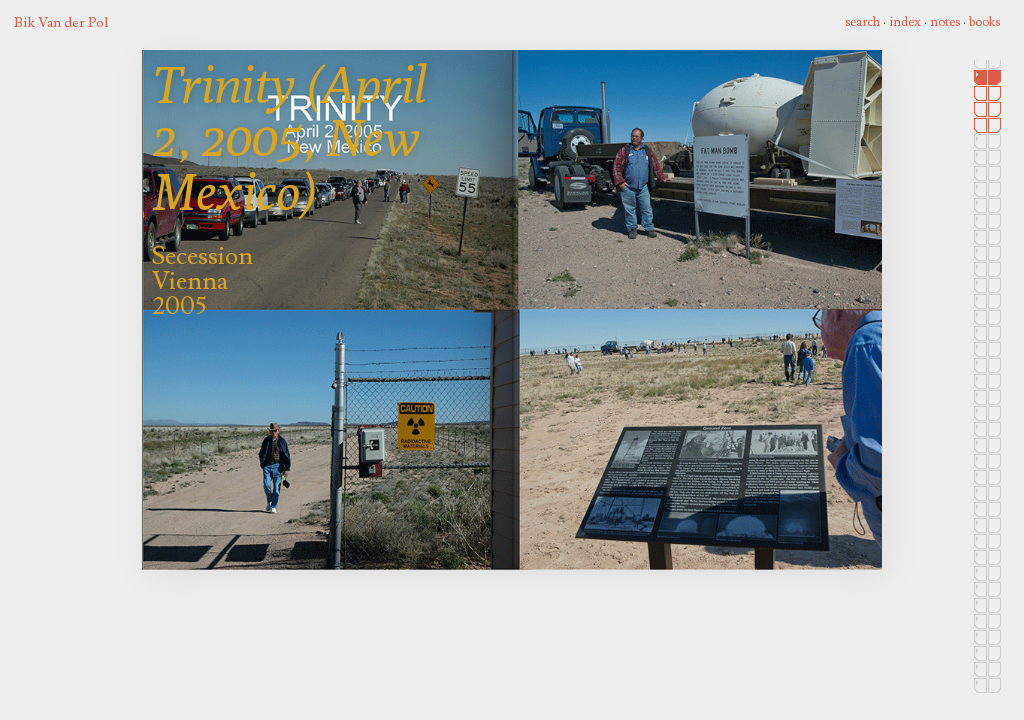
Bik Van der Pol (61, 22)
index (905, 22)
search (862, 22)
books (984, 22)
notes (945, 22)
